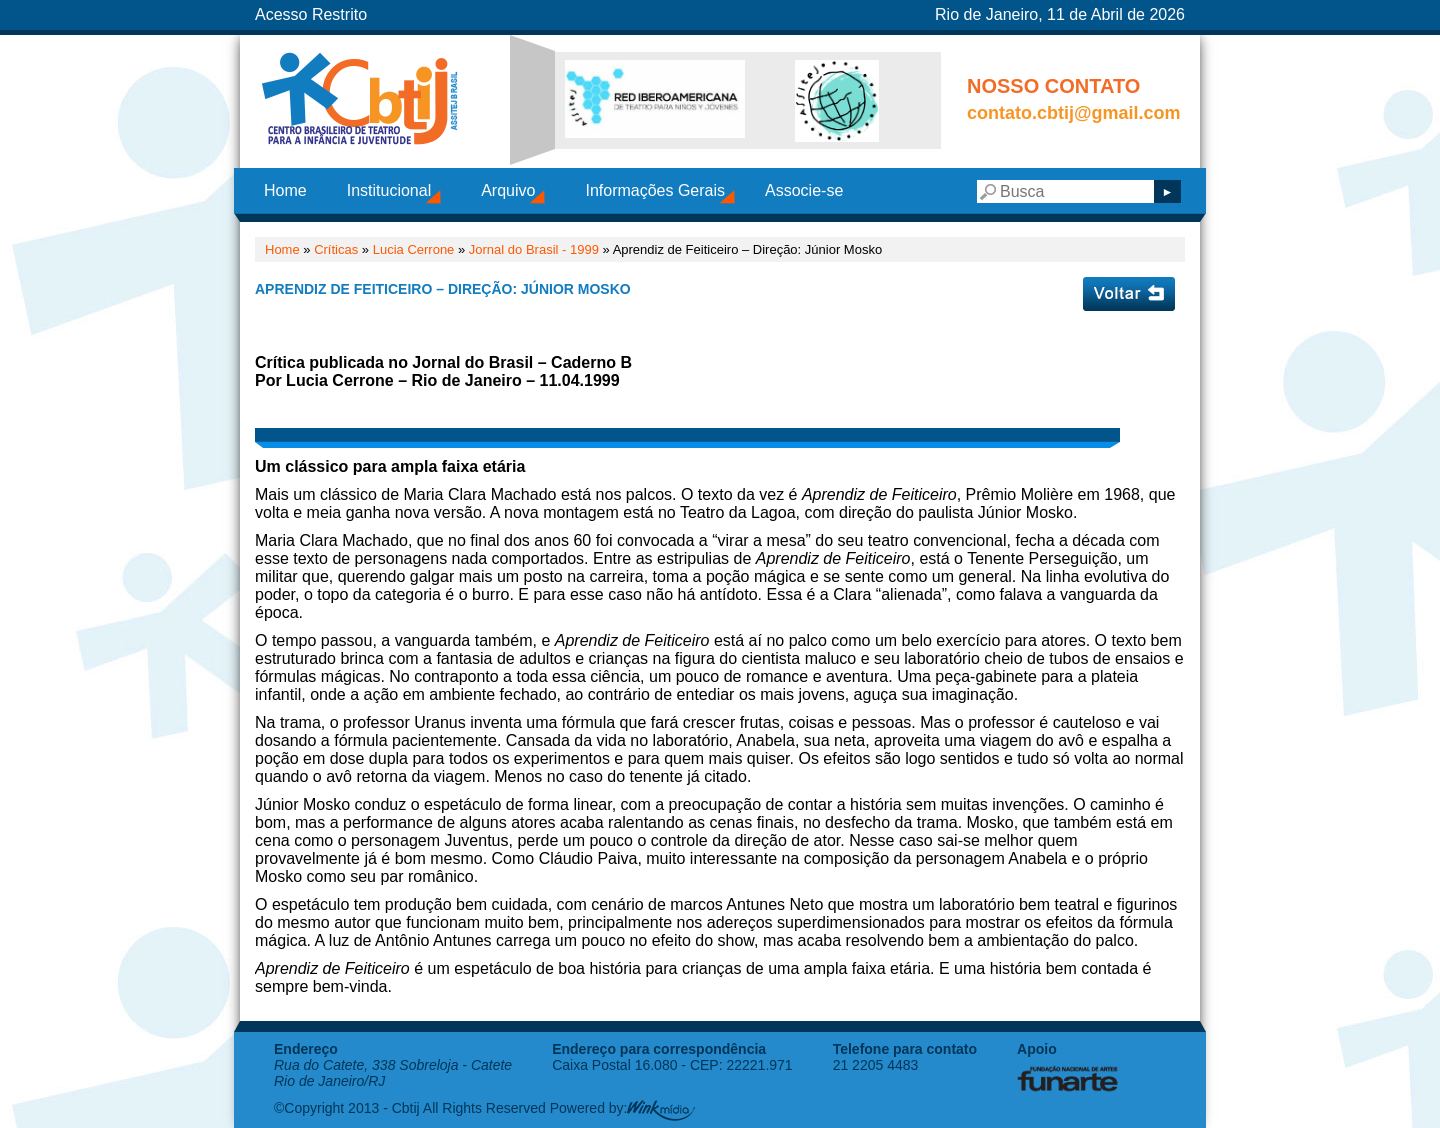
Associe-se (804, 190)
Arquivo (508, 190)
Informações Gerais (655, 190)
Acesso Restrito (311, 14)
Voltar (1129, 294)
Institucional (389, 190)
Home (285, 190)
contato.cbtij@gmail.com (1074, 113)
